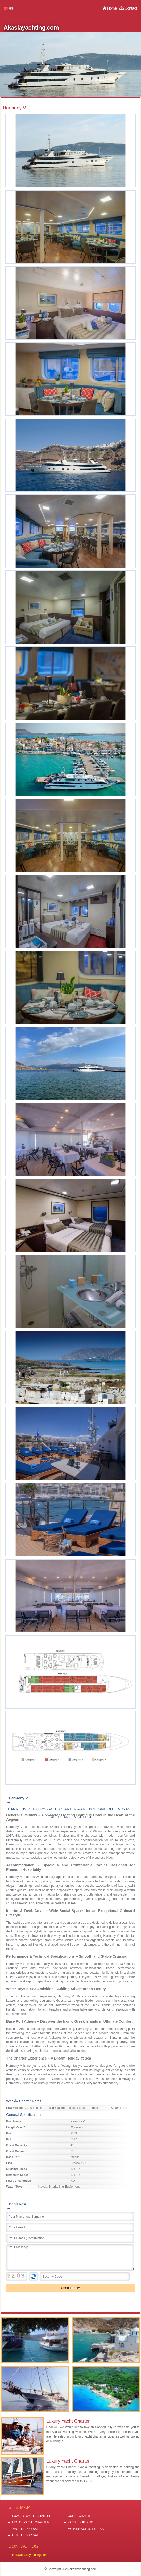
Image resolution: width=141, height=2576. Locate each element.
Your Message (70, 2257)
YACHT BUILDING (80, 2522)
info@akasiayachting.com (29, 2555)
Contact (131, 8)
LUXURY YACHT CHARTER (31, 2516)
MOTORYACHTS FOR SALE (87, 2529)
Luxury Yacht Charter (67, 2421)
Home (112, 8)
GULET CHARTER (81, 2516)
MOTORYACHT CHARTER (30, 2522)
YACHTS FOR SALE (26, 2529)
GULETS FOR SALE (26, 2535)
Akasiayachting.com (31, 27)
